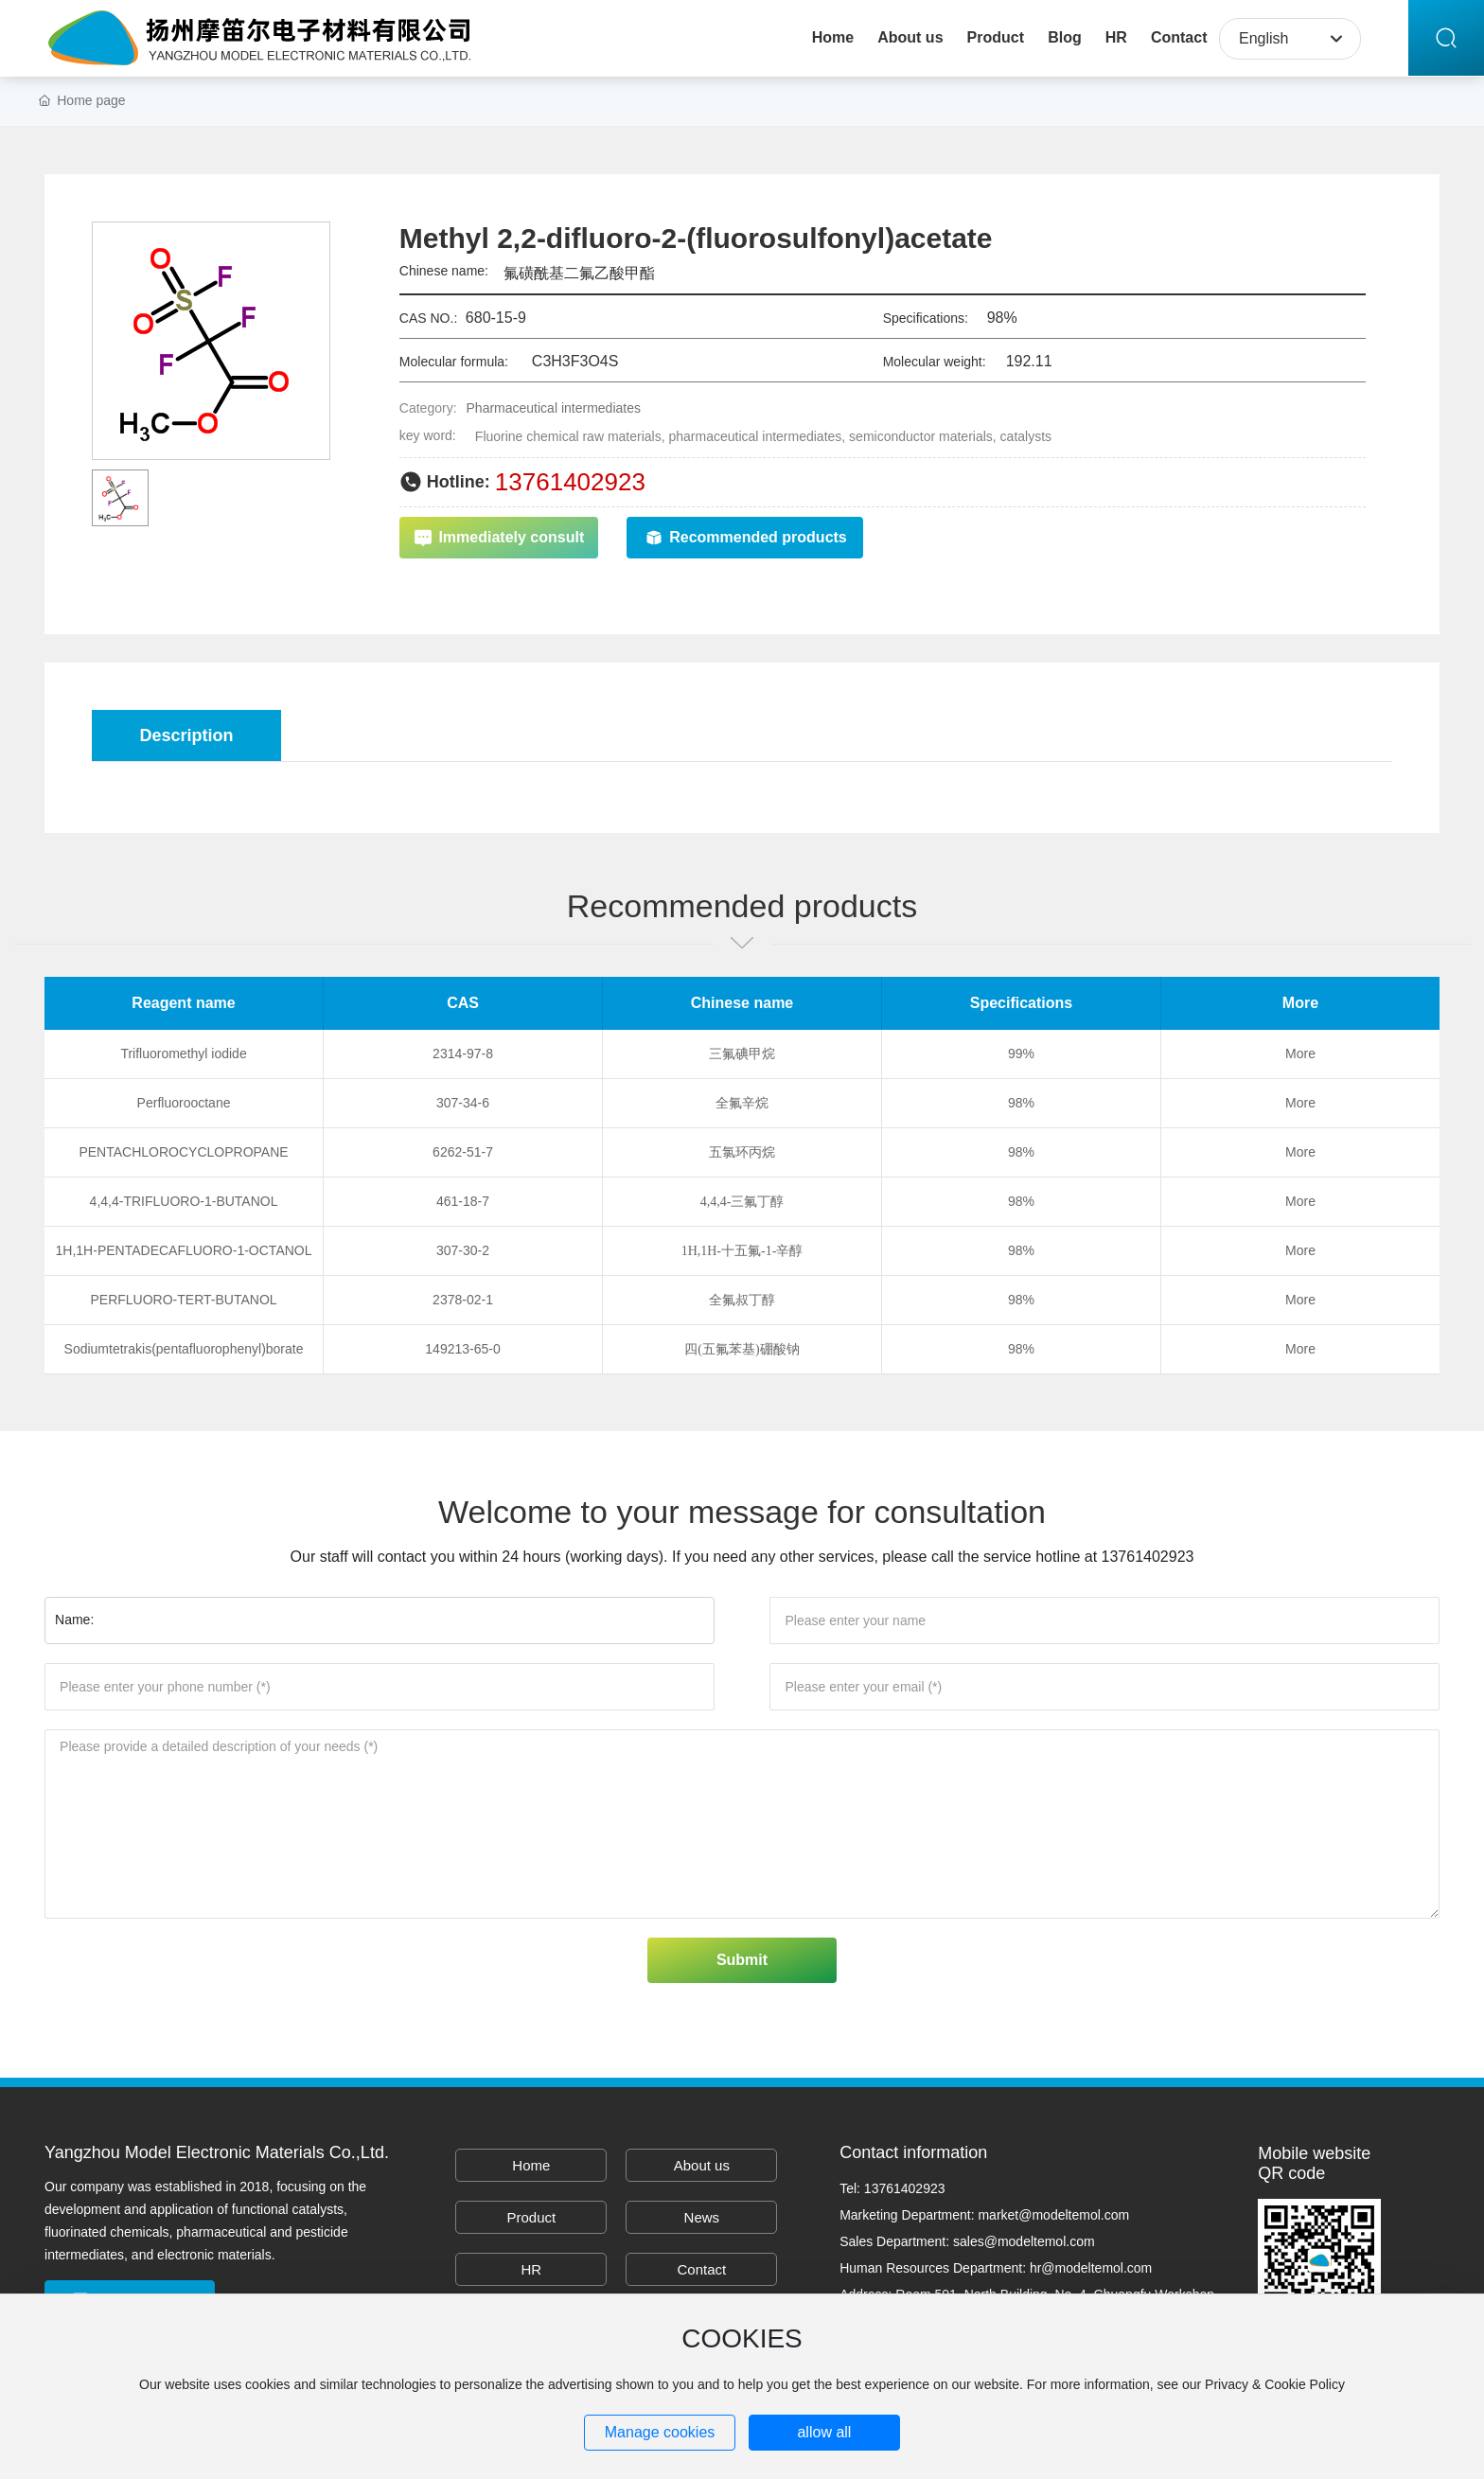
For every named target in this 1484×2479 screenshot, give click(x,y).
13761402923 (570, 482)
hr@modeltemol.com (1091, 2267)
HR (531, 2269)
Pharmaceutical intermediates (554, 408)
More (1300, 1053)
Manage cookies (660, 2432)
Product (531, 2217)
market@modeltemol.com (1053, 2214)
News (702, 2217)
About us (702, 2165)
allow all (824, 2432)
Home (531, 2165)
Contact (701, 2269)
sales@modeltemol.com (1024, 2241)
